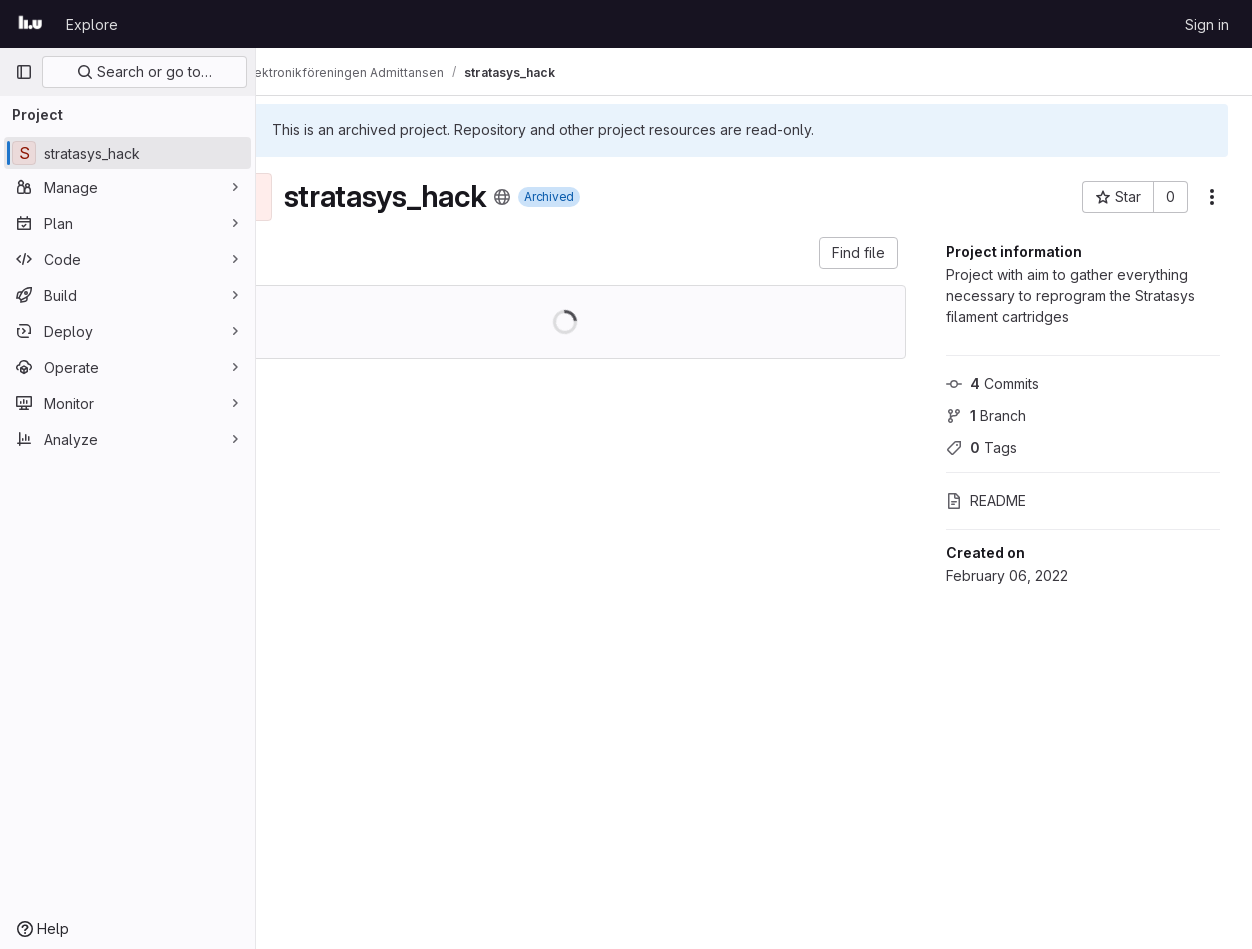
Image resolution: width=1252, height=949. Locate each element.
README (986, 500)
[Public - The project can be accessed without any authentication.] (559, 197)
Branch (986, 415)
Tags (981, 447)
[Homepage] (30, 24)
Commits (992, 383)
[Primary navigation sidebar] (24, 72)
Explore (92, 24)
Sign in (1207, 24)
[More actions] (1212, 197)
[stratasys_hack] (127, 153)
